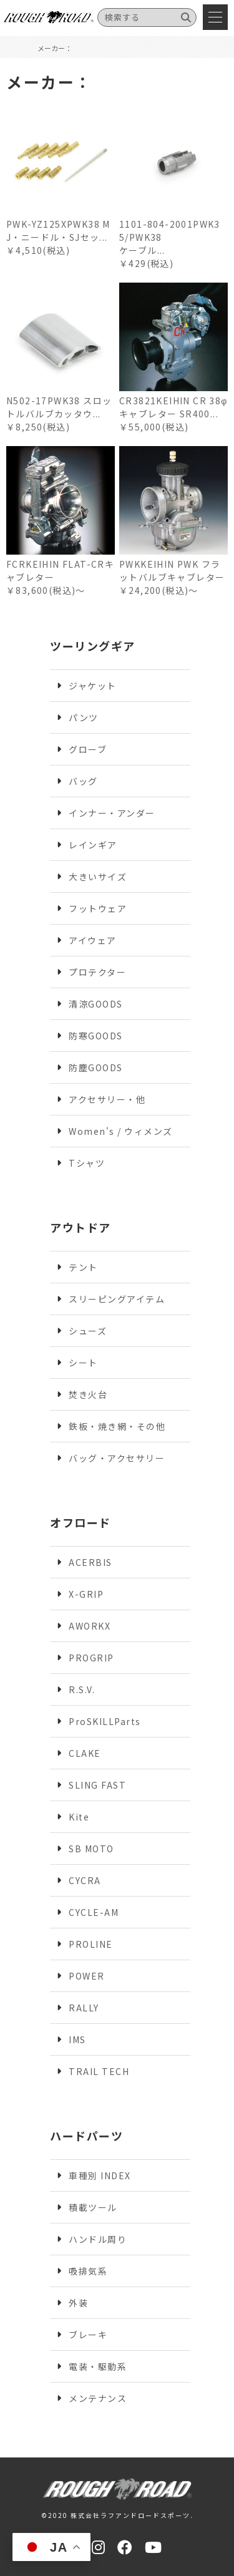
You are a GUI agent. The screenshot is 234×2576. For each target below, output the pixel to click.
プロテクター (97, 972)
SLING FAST (97, 1785)
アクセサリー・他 (107, 1099)
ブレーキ (88, 2334)
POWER (87, 1976)
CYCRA (85, 1880)
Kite (79, 1816)
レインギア (93, 844)
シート (83, 1362)
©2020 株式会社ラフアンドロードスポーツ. (117, 2515)
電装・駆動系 (98, 2366)
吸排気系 (88, 2271)
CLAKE (85, 1753)
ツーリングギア (92, 646)
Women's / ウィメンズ (121, 1131)
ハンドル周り (98, 2239)
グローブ (88, 749)
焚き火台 (88, 1394)
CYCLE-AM (94, 1912)
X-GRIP (86, 1594)
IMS (77, 2039)
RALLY (84, 2007)
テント (83, 1267)
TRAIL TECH (99, 2071)
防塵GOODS (96, 1067)
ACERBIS (90, 1562)
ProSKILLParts (105, 1721)
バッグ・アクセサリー (117, 1458)
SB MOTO (91, 1848)
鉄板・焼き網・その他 (117, 1426)
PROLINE (91, 1944)
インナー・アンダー (112, 813)
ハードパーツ (86, 2135)
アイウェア (93, 940)
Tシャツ (87, 1163)
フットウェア (98, 908)
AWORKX (89, 1626)
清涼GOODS (96, 1004)
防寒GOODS (96, 1035)
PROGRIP (91, 1657)
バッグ (83, 781)
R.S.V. (82, 1689)
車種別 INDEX (100, 2175)
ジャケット (93, 685)
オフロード (80, 1522)
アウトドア (80, 1227)
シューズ (88, 1330)
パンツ (84, 717)
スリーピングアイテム (117, 1299)
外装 (78, 2303)
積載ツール (93, 2207)
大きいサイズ (98, 876)
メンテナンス (98, 2398)
